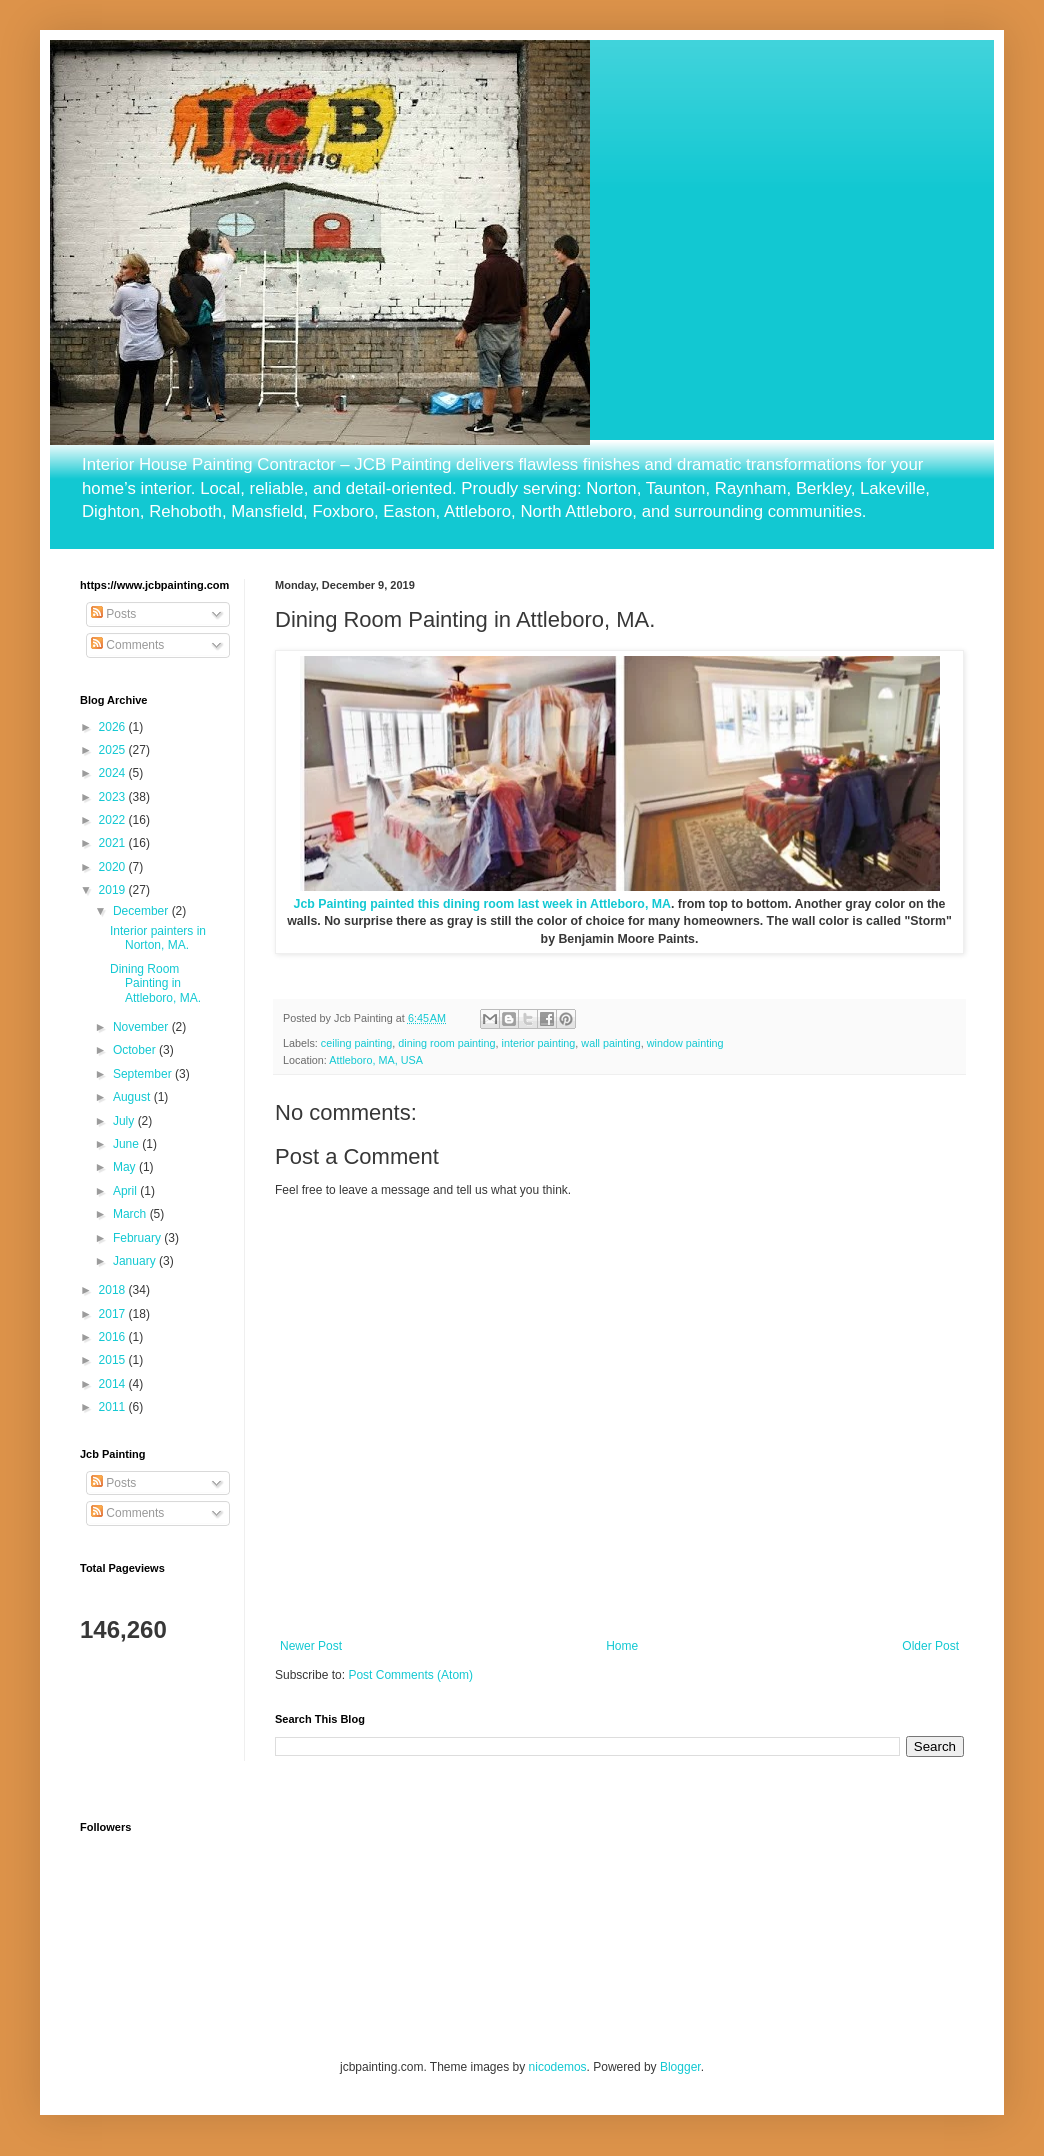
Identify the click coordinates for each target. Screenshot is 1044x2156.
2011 (114, 1407)
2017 (114, 1314)
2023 (114, 797)
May (126, 1167)
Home (622, 1646)
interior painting (539, 1043)
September (144, 1074)
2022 (114, 820)
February (138, 1238)
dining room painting (446, 1043)
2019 (114, 890)
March (131, 1214)
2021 (114, 843)
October (136, 1050)
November (142, 1027)
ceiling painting (356, 1043)
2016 (114, 1337)
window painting (685, 1043)
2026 (114, 727)
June (127, 1144)
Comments (127, 645)
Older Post (930, 1646)
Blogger (680, 2067)
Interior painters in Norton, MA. (158, 938)
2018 (114, 1290)
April (126, 1191)
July (125, 1121)
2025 (114, 750)
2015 (114, 1360)
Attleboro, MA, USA (376, 1060)
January (136, 1261)
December (142, 911)
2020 (114, 867)
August (133, 1097)
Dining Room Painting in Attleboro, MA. (155, 983)
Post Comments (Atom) (410, 1675)
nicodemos (558, 2067)
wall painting (610, 1043)
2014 (114, 1384)
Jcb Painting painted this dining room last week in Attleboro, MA (482, 904)
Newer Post (311, 1646)
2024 (114, 773)
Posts (113, 614)
